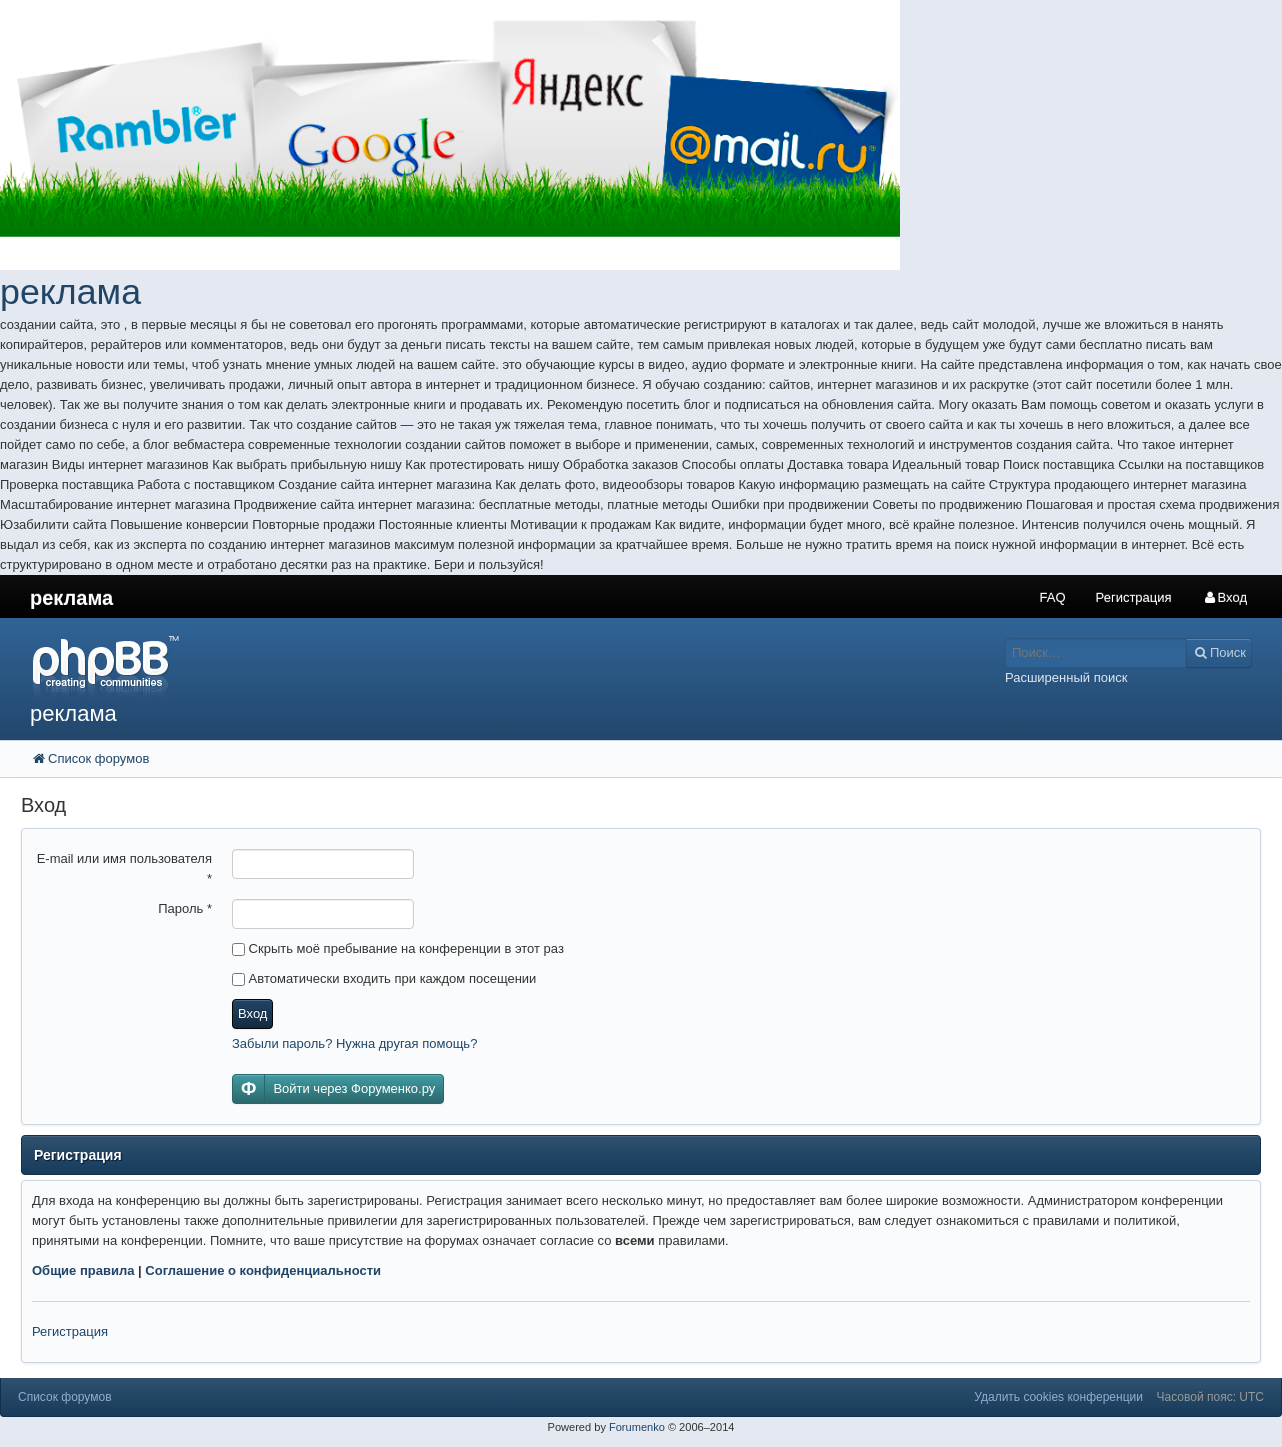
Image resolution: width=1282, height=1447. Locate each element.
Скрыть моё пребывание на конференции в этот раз (398, 948)
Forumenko (637, 1427)
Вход (252, 1013)
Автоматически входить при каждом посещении (384, 978)
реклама (70, 292)
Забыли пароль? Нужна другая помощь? (354, 1043)
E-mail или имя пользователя (124, 868)
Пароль (185, 908)
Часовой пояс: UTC (1210, 1397)
